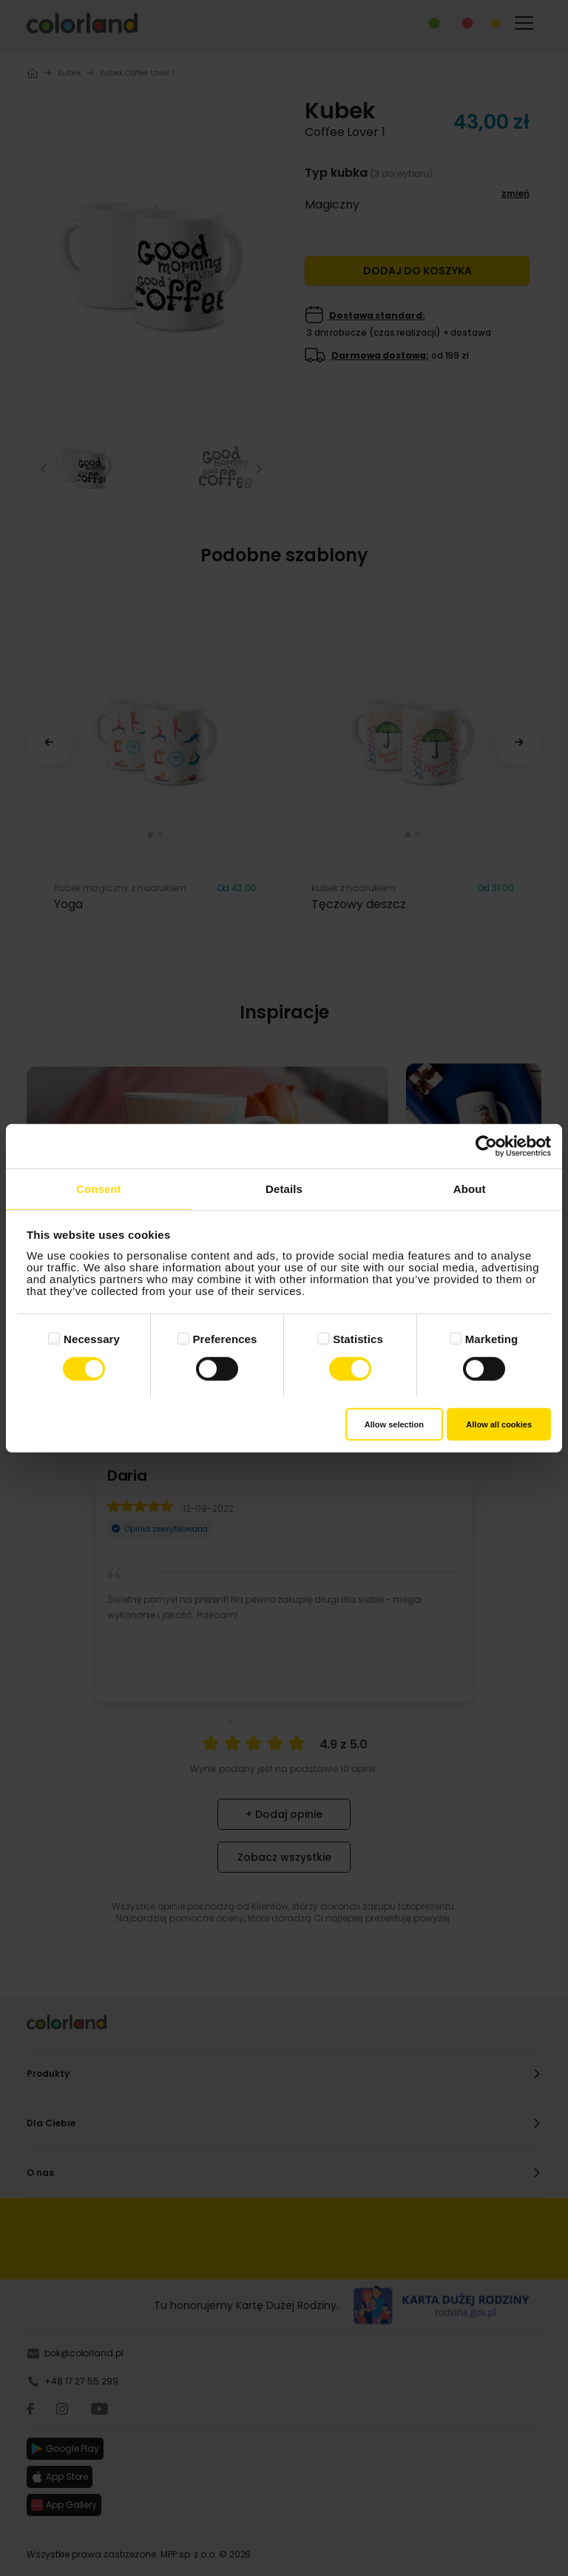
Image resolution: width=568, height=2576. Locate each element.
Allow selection (394, 1424)
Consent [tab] (98, 1188)
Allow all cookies (499, 1424)
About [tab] (469, 1188)
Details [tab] (284, 1188)
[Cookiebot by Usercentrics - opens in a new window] (486, 1146)
